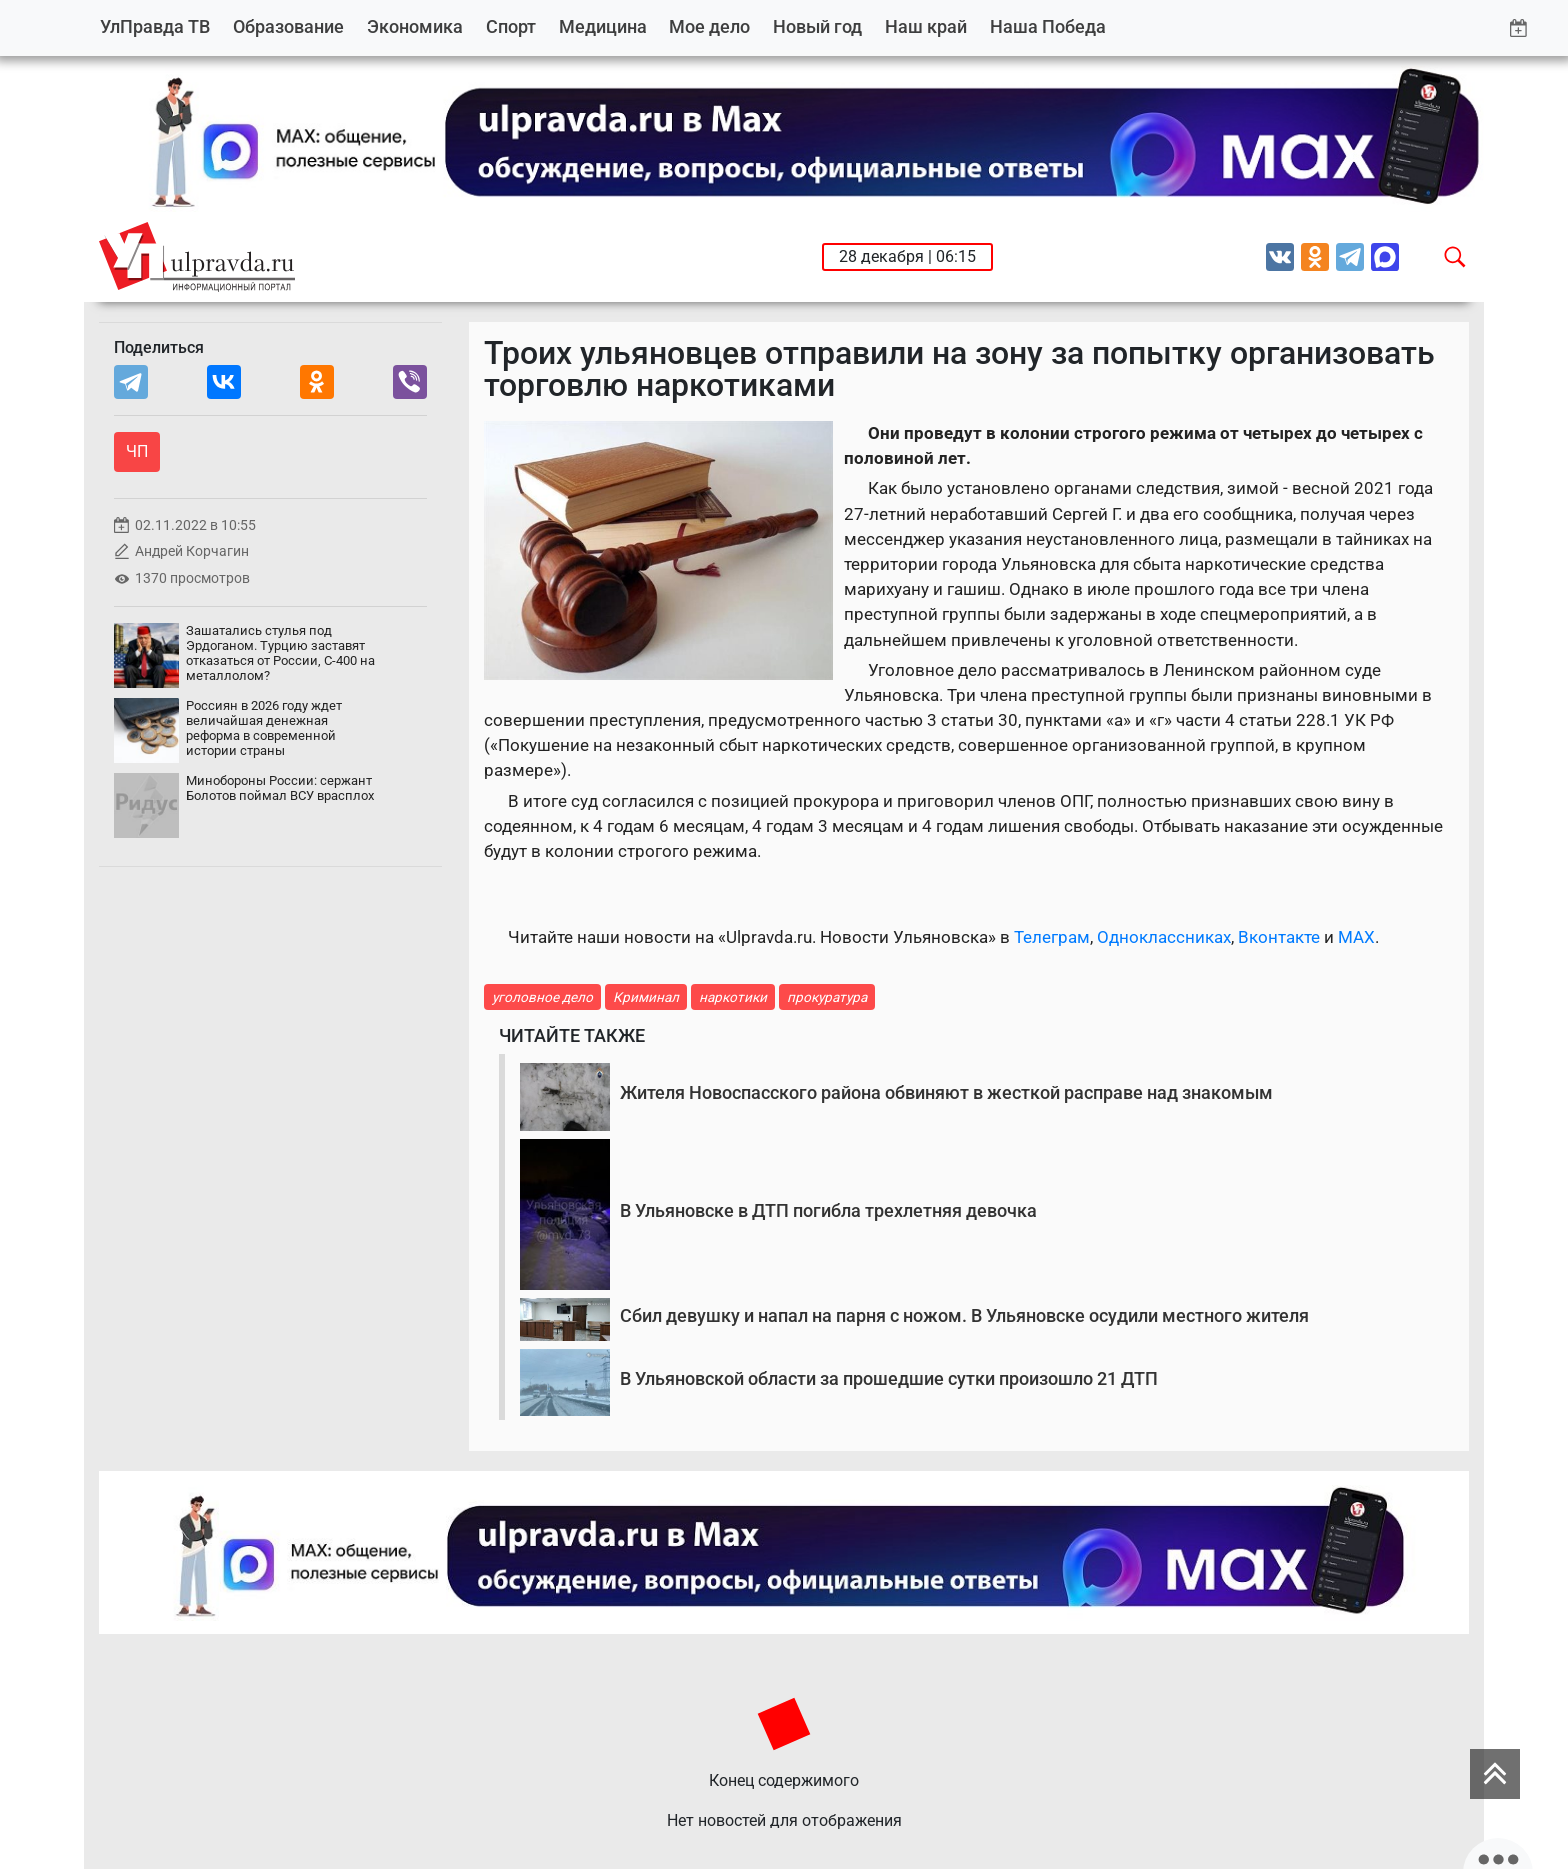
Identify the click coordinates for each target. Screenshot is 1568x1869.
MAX (1356, 937)
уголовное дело (542, 997)
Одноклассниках (1164, 937)
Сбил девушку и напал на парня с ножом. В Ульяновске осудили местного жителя (964, 1315)
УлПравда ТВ (155, 26)
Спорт (511, 26)
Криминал (646, 997)
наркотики (733, 997)
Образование (288, 26)
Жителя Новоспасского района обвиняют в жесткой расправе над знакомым (946, 1092)
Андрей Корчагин (192, 551)
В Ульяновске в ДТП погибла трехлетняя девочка (828, 1210)
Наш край (926, 26)
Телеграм (1052, 937)
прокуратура (827, 997)
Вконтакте (1279, 937)
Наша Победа (1048, 26)
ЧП (137, 451)
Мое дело (709, 26)
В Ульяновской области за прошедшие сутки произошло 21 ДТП (889, 1378)
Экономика (415, 26)
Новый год (817, 26)
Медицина (603, 26)
